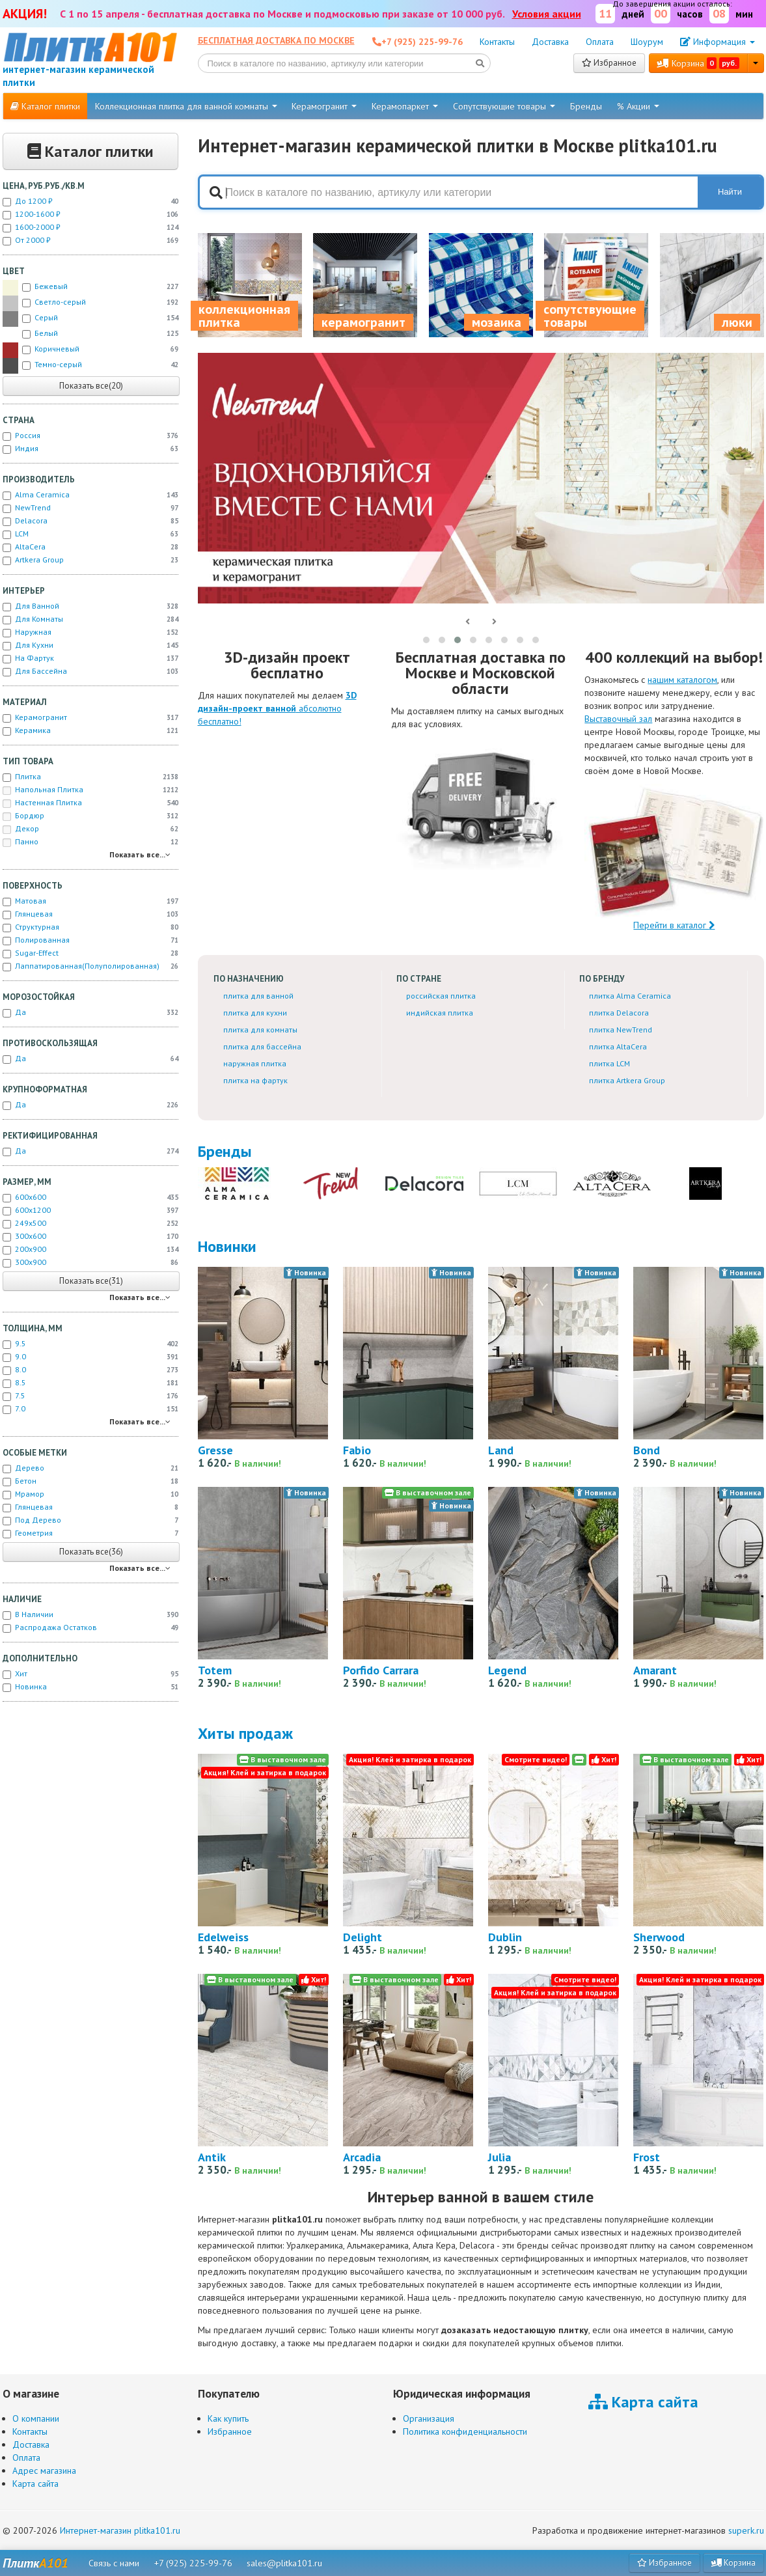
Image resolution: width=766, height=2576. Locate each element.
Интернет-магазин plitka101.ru (120, 2530)
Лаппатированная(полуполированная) (90, 966)
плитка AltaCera (618, 1046)
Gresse (215, 1450)
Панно (90, 841)
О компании (35, 2418)
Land (500, 1450)
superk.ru (746, 2530)
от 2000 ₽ (90, 240)
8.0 (90, 1369)
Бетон (90, 1481)
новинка (90, 1686)
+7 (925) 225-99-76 (193, 2563)
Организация (428, 2418)
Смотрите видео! (535, 1759)
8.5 (90, 1382)
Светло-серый (90, 303)
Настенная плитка (90, 802)
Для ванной (90, 606)
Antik (212, 2157)
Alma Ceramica (90, 494)
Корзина (698, 63)
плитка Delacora (619, 1013)
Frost (646, 2157)
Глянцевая (90, 914)
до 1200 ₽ (90, 201)
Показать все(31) (91, 1280)
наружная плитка (254, 1063)
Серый (90, 319)
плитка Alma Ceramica (630, 996)
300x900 (90, 1262)
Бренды (586, 106)
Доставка (550, 42)
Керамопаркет (405, 106)
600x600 (90, 1197)
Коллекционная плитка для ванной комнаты (186, 106)
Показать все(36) (91, 1551)
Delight (362, 1937)
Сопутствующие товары (504, 106)
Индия (90, 448)
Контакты (497, 42)
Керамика (90, 730)
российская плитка (441, 996)
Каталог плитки (45, 106)
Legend (507, 1670)
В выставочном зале (428, 1492)
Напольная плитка (90, 789)
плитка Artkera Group (627, 1080)
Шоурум (647, 42)
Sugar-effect (90, 953)
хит (90, 1673)
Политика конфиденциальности (465, 2431)
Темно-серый (90, 366)
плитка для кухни (255, 1013)
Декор (90, 828)
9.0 (90, 1356)
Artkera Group (90, 559)
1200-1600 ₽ (90, 214)
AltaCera (90, 546)
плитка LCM (609, 1063)
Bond (646, 1450)
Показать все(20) (91, 385)
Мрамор (90, 1494)
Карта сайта (35, 2483)
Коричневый (90, 350)
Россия (90, 435)
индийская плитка (439, 1013)
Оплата (600, 42)
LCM (90, 533)
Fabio (357, 1450)
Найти (730, 192)
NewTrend (90, 507)
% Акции (638, 106)
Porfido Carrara (380, 1670)
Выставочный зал (618, 719)
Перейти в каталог (673, 857)
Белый (90, 334)
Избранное (609, 62)
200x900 (90, 1249)
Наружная (90, 632)
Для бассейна (90, 671)
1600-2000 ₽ (90, 227)
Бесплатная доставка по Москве (276, 40)
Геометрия (90, 1533)
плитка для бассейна (262, 1046)
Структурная (90, 927)
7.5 (90, 1395)
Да (90, 1012)
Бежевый (90, 288)
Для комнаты (90, 619)
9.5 (90, 1343)
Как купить (228, 2418)
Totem (215, 1670)
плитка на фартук (255, 1080)
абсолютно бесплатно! (277, 708)
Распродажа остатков (90, 1627)
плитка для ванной (258, 996)
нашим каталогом (682, 680)
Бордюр (90, 815)
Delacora (90, 520)
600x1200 (90, 1210)
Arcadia (362, 2157)
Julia (499, 2157)
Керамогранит (324, 106)
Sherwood (659, 1937)
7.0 (90, 1408)
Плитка (90, 776)
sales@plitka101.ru (284, 2563)
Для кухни (90, 645)
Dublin (505, 1937)
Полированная (90, 940)
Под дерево (90, 1520)
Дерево (90, 1468)
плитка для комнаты (260, 1029)
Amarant (655, 1670)
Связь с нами (114, 2563)
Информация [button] (717, 42)
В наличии (90, 1614)
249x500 (90, 1223)
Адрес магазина (44, 2470)
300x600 (90, 1236)
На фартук (90, 658)
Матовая (90, 900)
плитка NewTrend (620, 1029)
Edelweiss (223, 1937)
